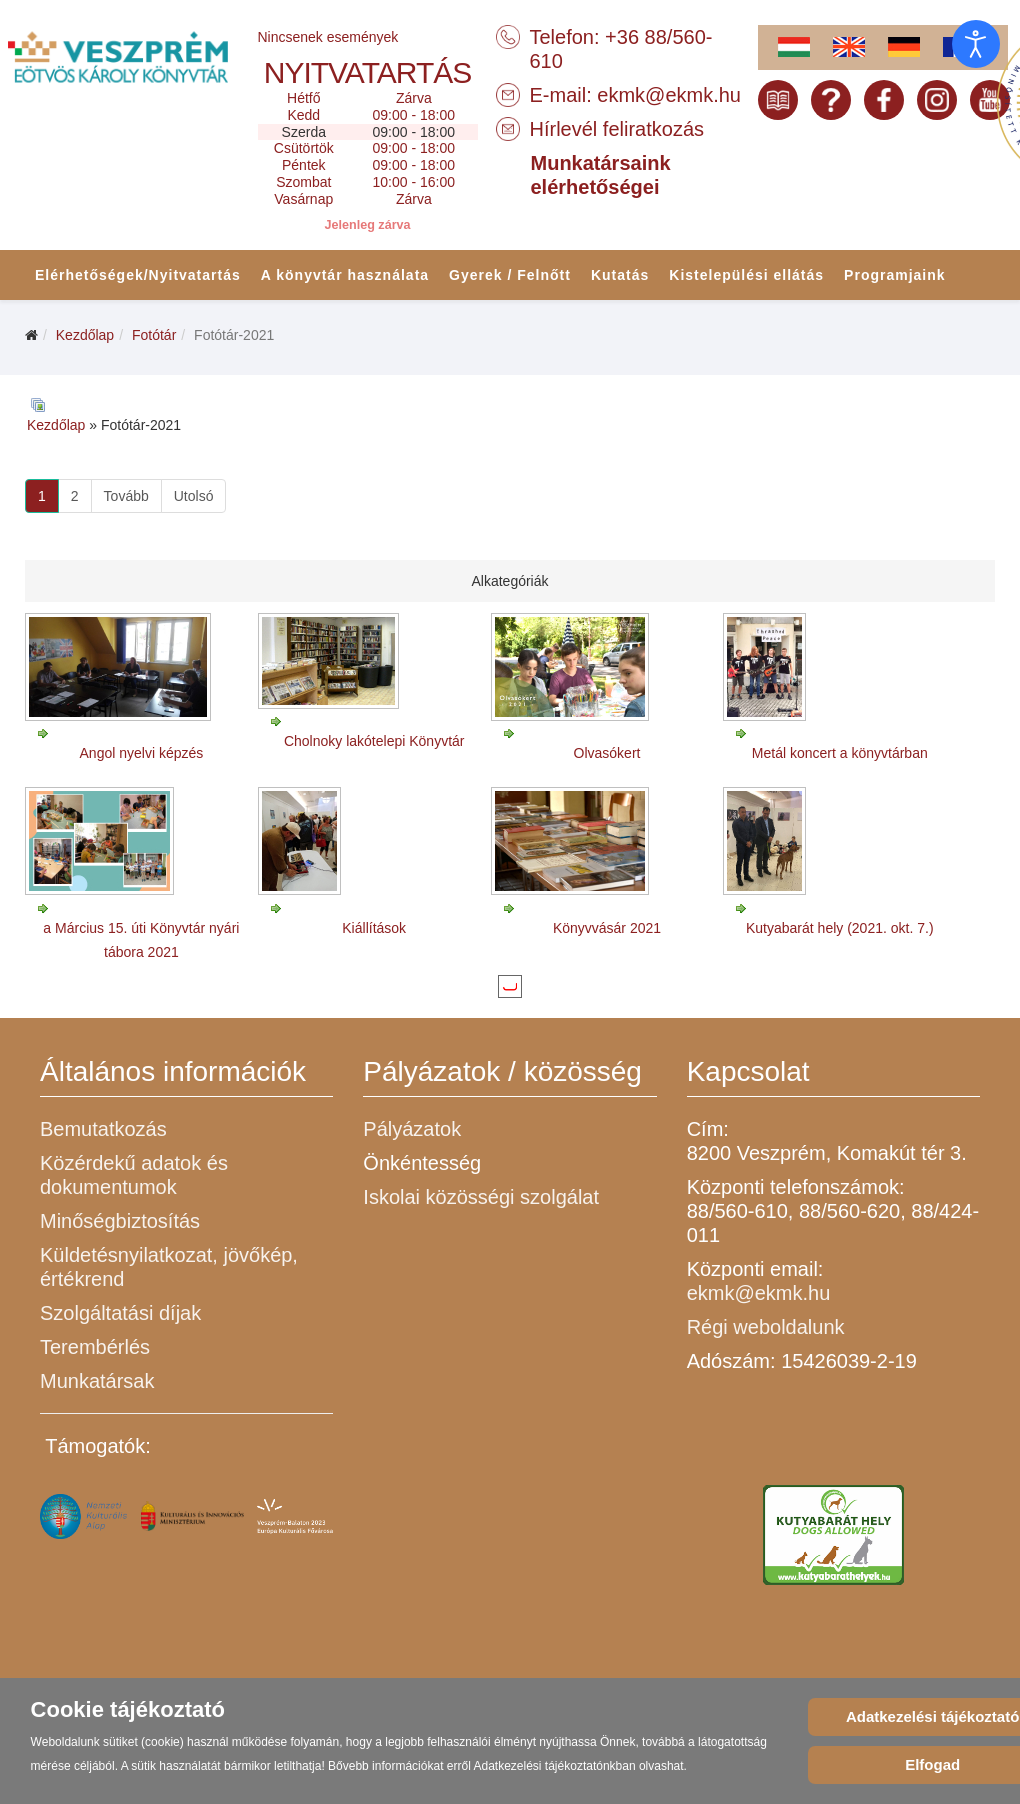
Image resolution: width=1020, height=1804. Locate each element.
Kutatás (620, 275)
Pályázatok (412, 1129)
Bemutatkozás (103, 1129)
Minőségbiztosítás (120, 1221)
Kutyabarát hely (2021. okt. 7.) (840, 928)
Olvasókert (607, 753)
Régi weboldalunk (766, 1327)
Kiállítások (374, 928)
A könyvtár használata (345, 275)
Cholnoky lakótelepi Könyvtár (374, 741)
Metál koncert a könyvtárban (840, 753)
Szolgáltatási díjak (120, 1313)
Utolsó (194, 496)
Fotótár (154, 335)
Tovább (126, 496)
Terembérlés (95, 1347)
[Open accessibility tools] (976, 44)
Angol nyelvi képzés (142, 753)
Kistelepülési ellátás (746, 275)
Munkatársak (97, 1381)
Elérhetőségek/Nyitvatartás (138, 275)
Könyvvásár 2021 (607, 928)
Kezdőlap (85, 335)
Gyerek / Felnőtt (510, 275)
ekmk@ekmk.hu (669, 95)
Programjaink (894, 275)
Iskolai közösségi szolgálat (481, 1197)
